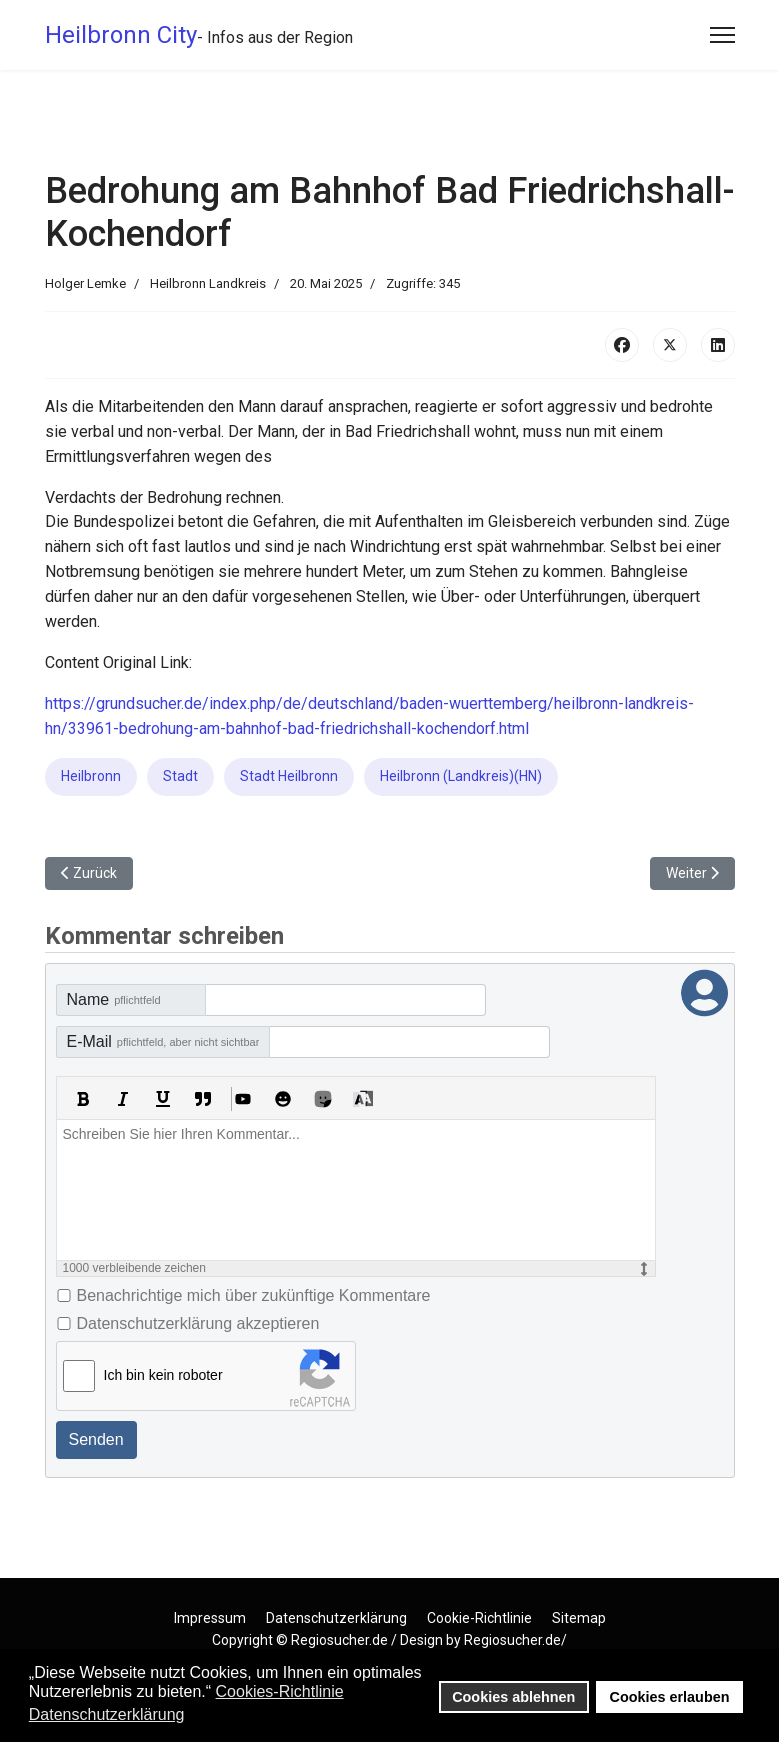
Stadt (180, 776)
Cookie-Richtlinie (479, 1618)
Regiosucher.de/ (515, 1640)
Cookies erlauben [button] (670, 1697)
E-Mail (163, 1041)
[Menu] (722, 35)
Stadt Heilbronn (289, 776)
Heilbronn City (121, 35)
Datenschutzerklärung (336, 1618)
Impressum (210, 1618)
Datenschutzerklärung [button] (107, 1714)
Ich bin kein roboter (163, 1375)
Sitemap (579, 1618)
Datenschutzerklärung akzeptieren (198, 1323)
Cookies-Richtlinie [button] (280, 1691)
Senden (96, 1439)
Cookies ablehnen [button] (513, 1697)
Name (114, 999)
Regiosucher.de (339, 1640)
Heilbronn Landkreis (208, 283)
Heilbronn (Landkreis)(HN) (461, 776)
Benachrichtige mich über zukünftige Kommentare (254, 1295)
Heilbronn (91, 776)
